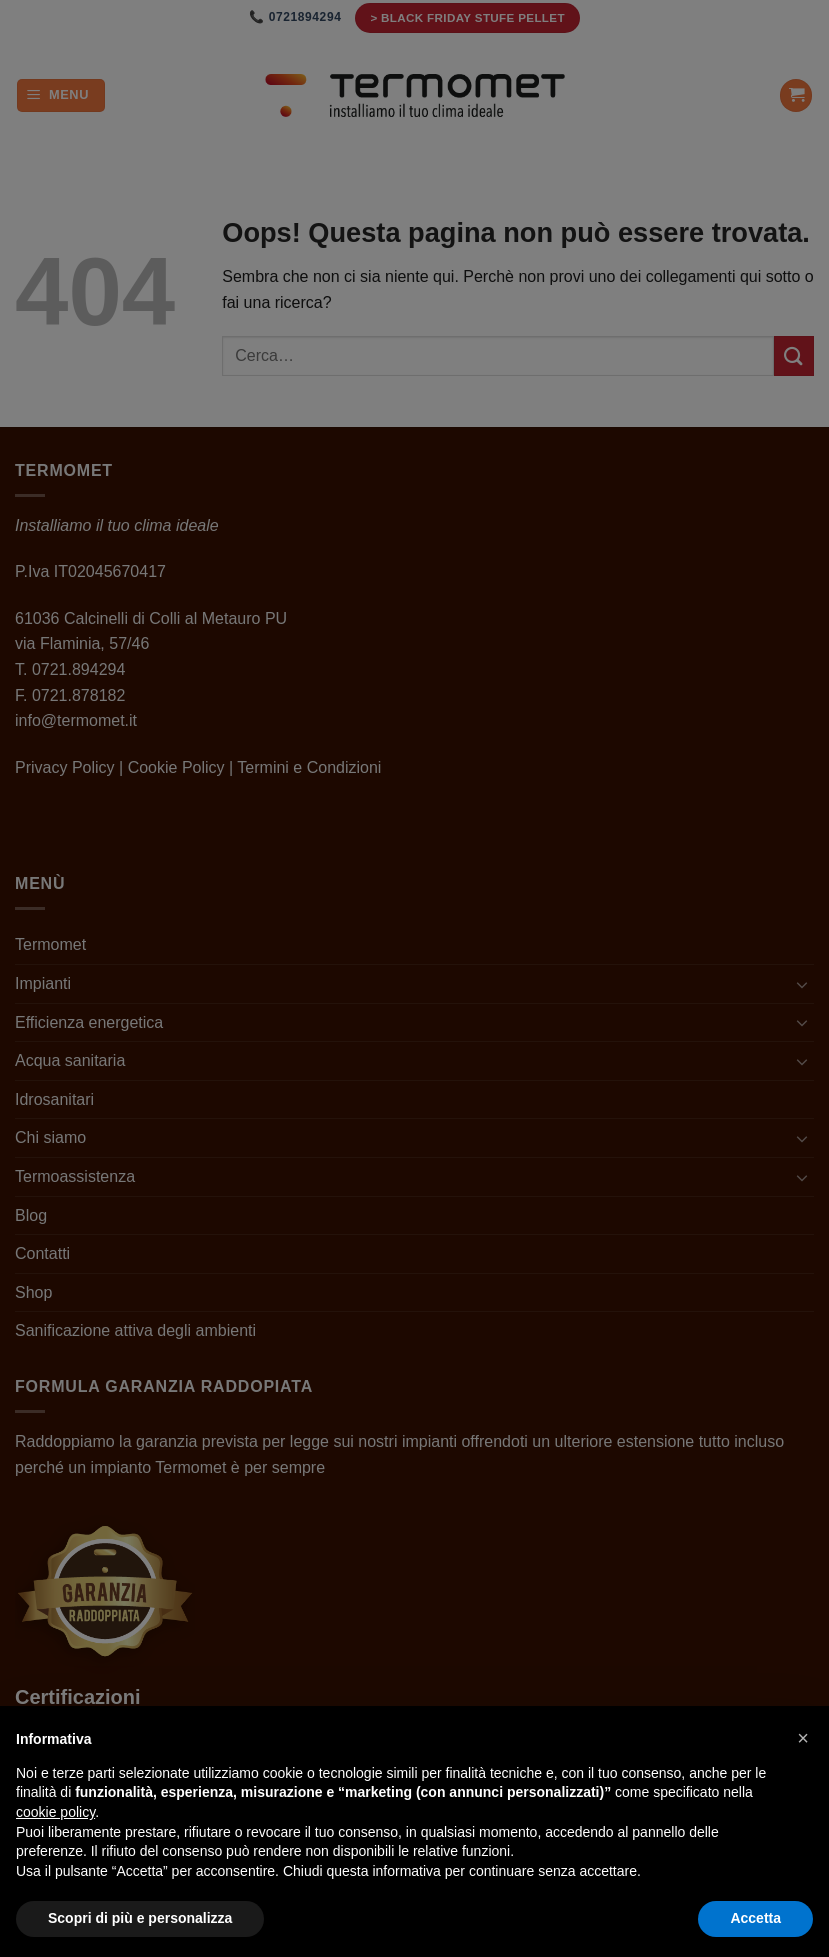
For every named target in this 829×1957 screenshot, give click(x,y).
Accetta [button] (755, 1918)
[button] (803, 1738)
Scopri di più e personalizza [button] (140, 1918)
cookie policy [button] (55, 1812)
